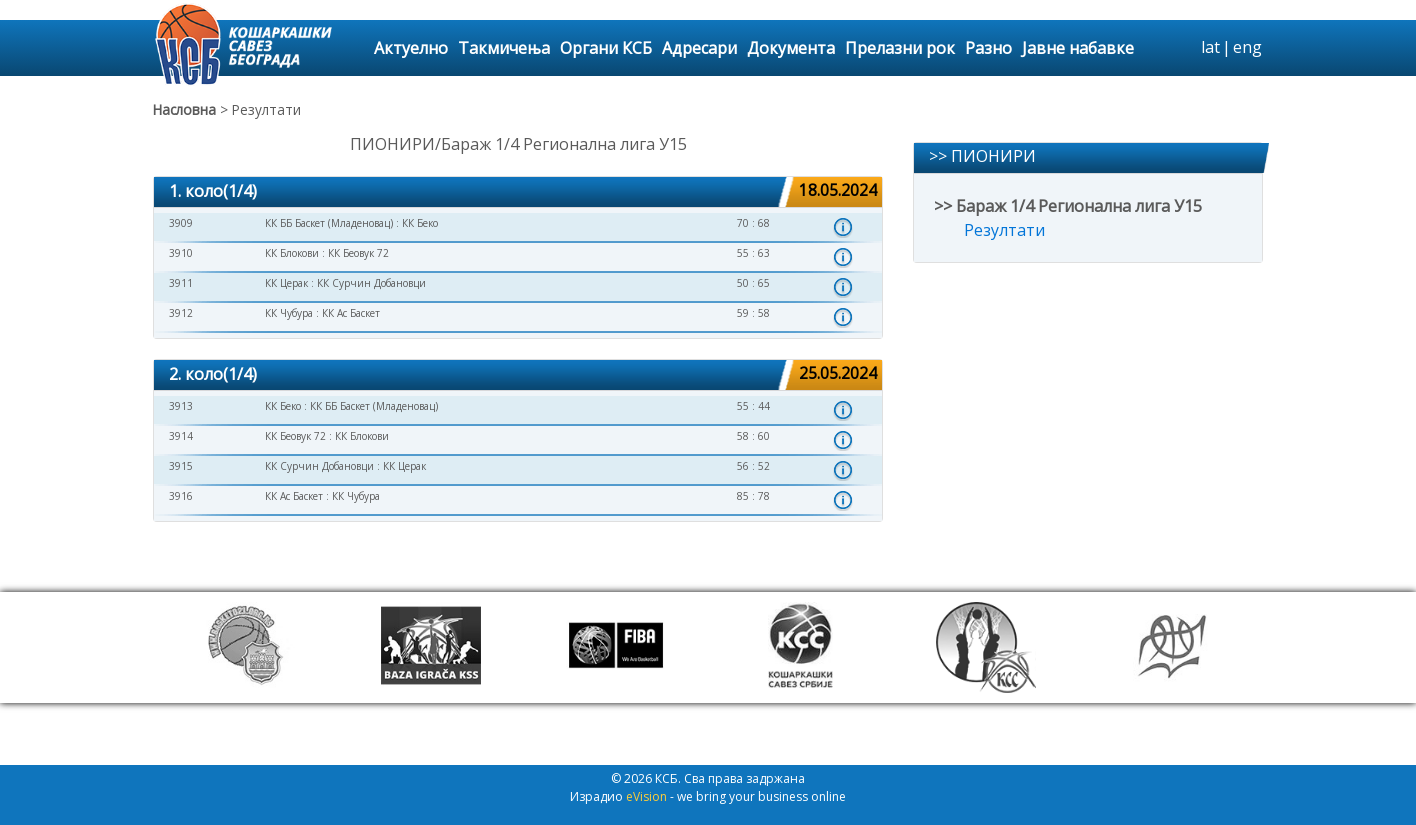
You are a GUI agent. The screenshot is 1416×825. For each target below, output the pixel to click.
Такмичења (504, 48)
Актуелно (411, 48)
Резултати (1004, 230)
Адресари (699, 48)
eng (1247, 47)
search (1183, 48)
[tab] (518, 192)
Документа (791, 48)
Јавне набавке (1078, 48)
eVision (646, 796)
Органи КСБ (606, 48)
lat (1210, 47)
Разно (988, 48)
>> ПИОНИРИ (982, 156)
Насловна (184, 109)
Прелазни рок (900, 48)
